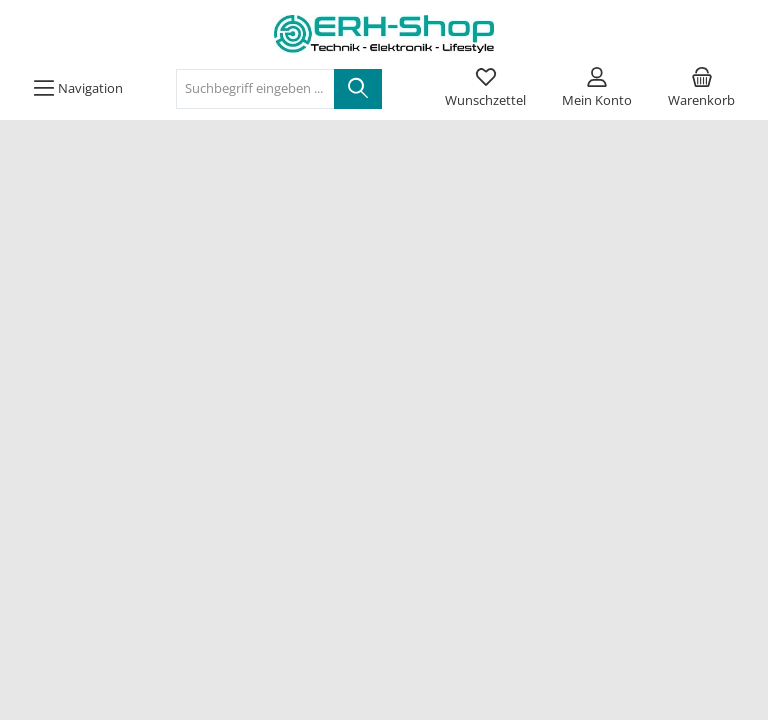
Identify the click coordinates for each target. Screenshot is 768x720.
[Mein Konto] (597, 89)
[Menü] (78, 89)
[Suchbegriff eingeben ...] (255, 89)
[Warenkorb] (701, 89)
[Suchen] (358, 89)
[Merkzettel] (485, 89)
